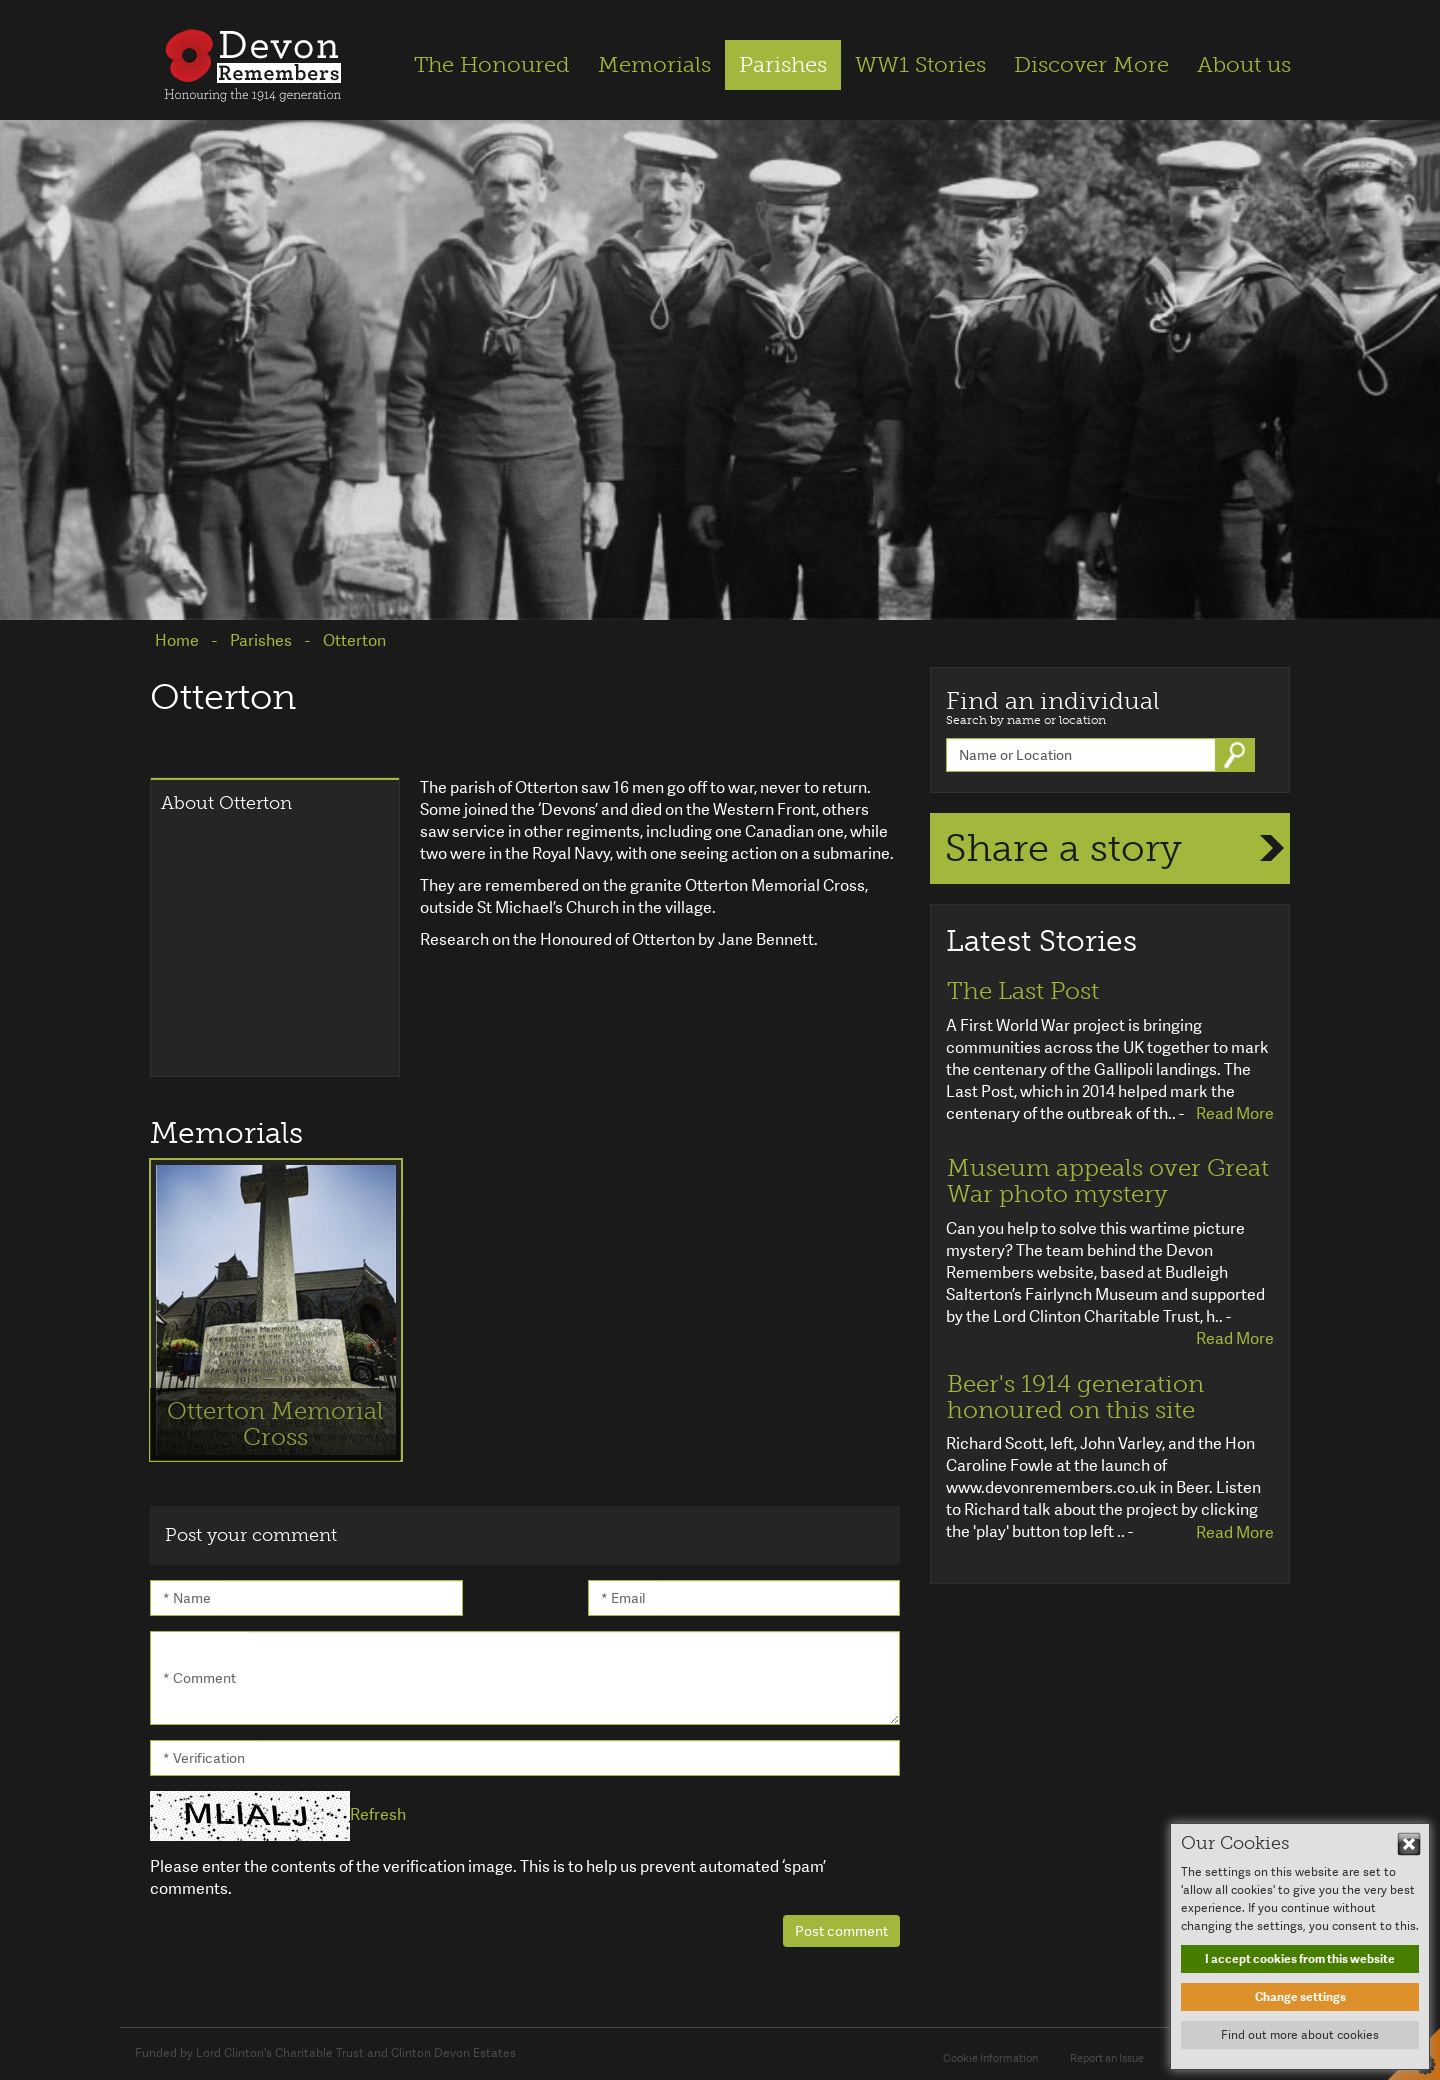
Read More (1235, 1113)
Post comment (841, 1931)
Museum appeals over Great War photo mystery (1108, 1181)
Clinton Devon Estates (453, 2053)
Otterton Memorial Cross (275, 1423)
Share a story (1063, 848)
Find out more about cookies (1300, 2035)
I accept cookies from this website (1300, 1959)
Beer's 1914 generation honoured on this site (1075, 1397)
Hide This (1409, 1844)
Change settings (1300, 1997)
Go (1237, 755)
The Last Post (1023, 991)
